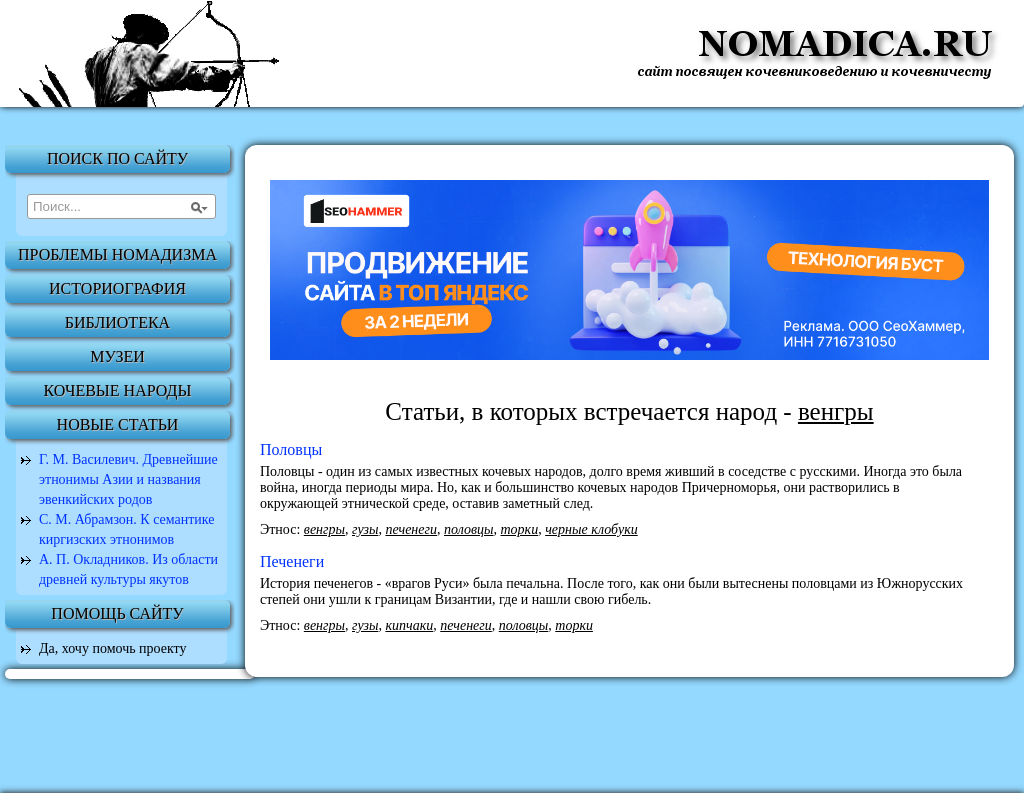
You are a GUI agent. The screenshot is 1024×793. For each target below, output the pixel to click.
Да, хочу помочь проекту (113, 648)
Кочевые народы (118, 390)
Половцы (291, 449)
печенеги (411, 529)
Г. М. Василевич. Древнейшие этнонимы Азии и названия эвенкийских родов (128, 479)
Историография (117, 288)
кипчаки (409, 625)
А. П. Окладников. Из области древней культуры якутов (128, 569)
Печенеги (292, 561)
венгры (324, 529)
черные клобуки (591, 529)
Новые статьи (118, 424)
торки (519, 529)
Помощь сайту (117, 613)
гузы (365, 529)
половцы (469, 529)
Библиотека (117, 322)
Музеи (117, 356)
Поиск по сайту (117, 158)
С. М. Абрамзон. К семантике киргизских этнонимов (127, 529)
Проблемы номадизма (117, 254)
